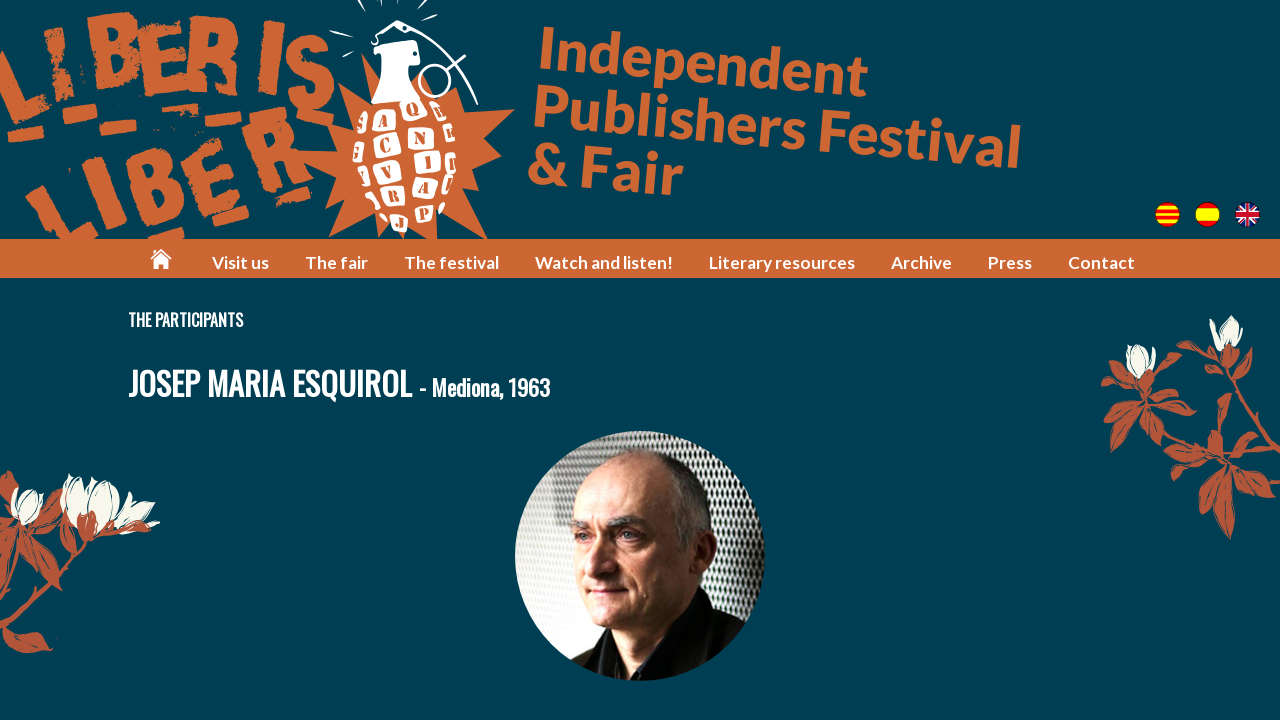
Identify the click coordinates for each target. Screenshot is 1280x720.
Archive (921, 262)
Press (1010, 262)
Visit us (240, 262)
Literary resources (782, 262)
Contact (1101, 262)
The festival (451, 262)
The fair (336, 262)
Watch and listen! (604, 262)
